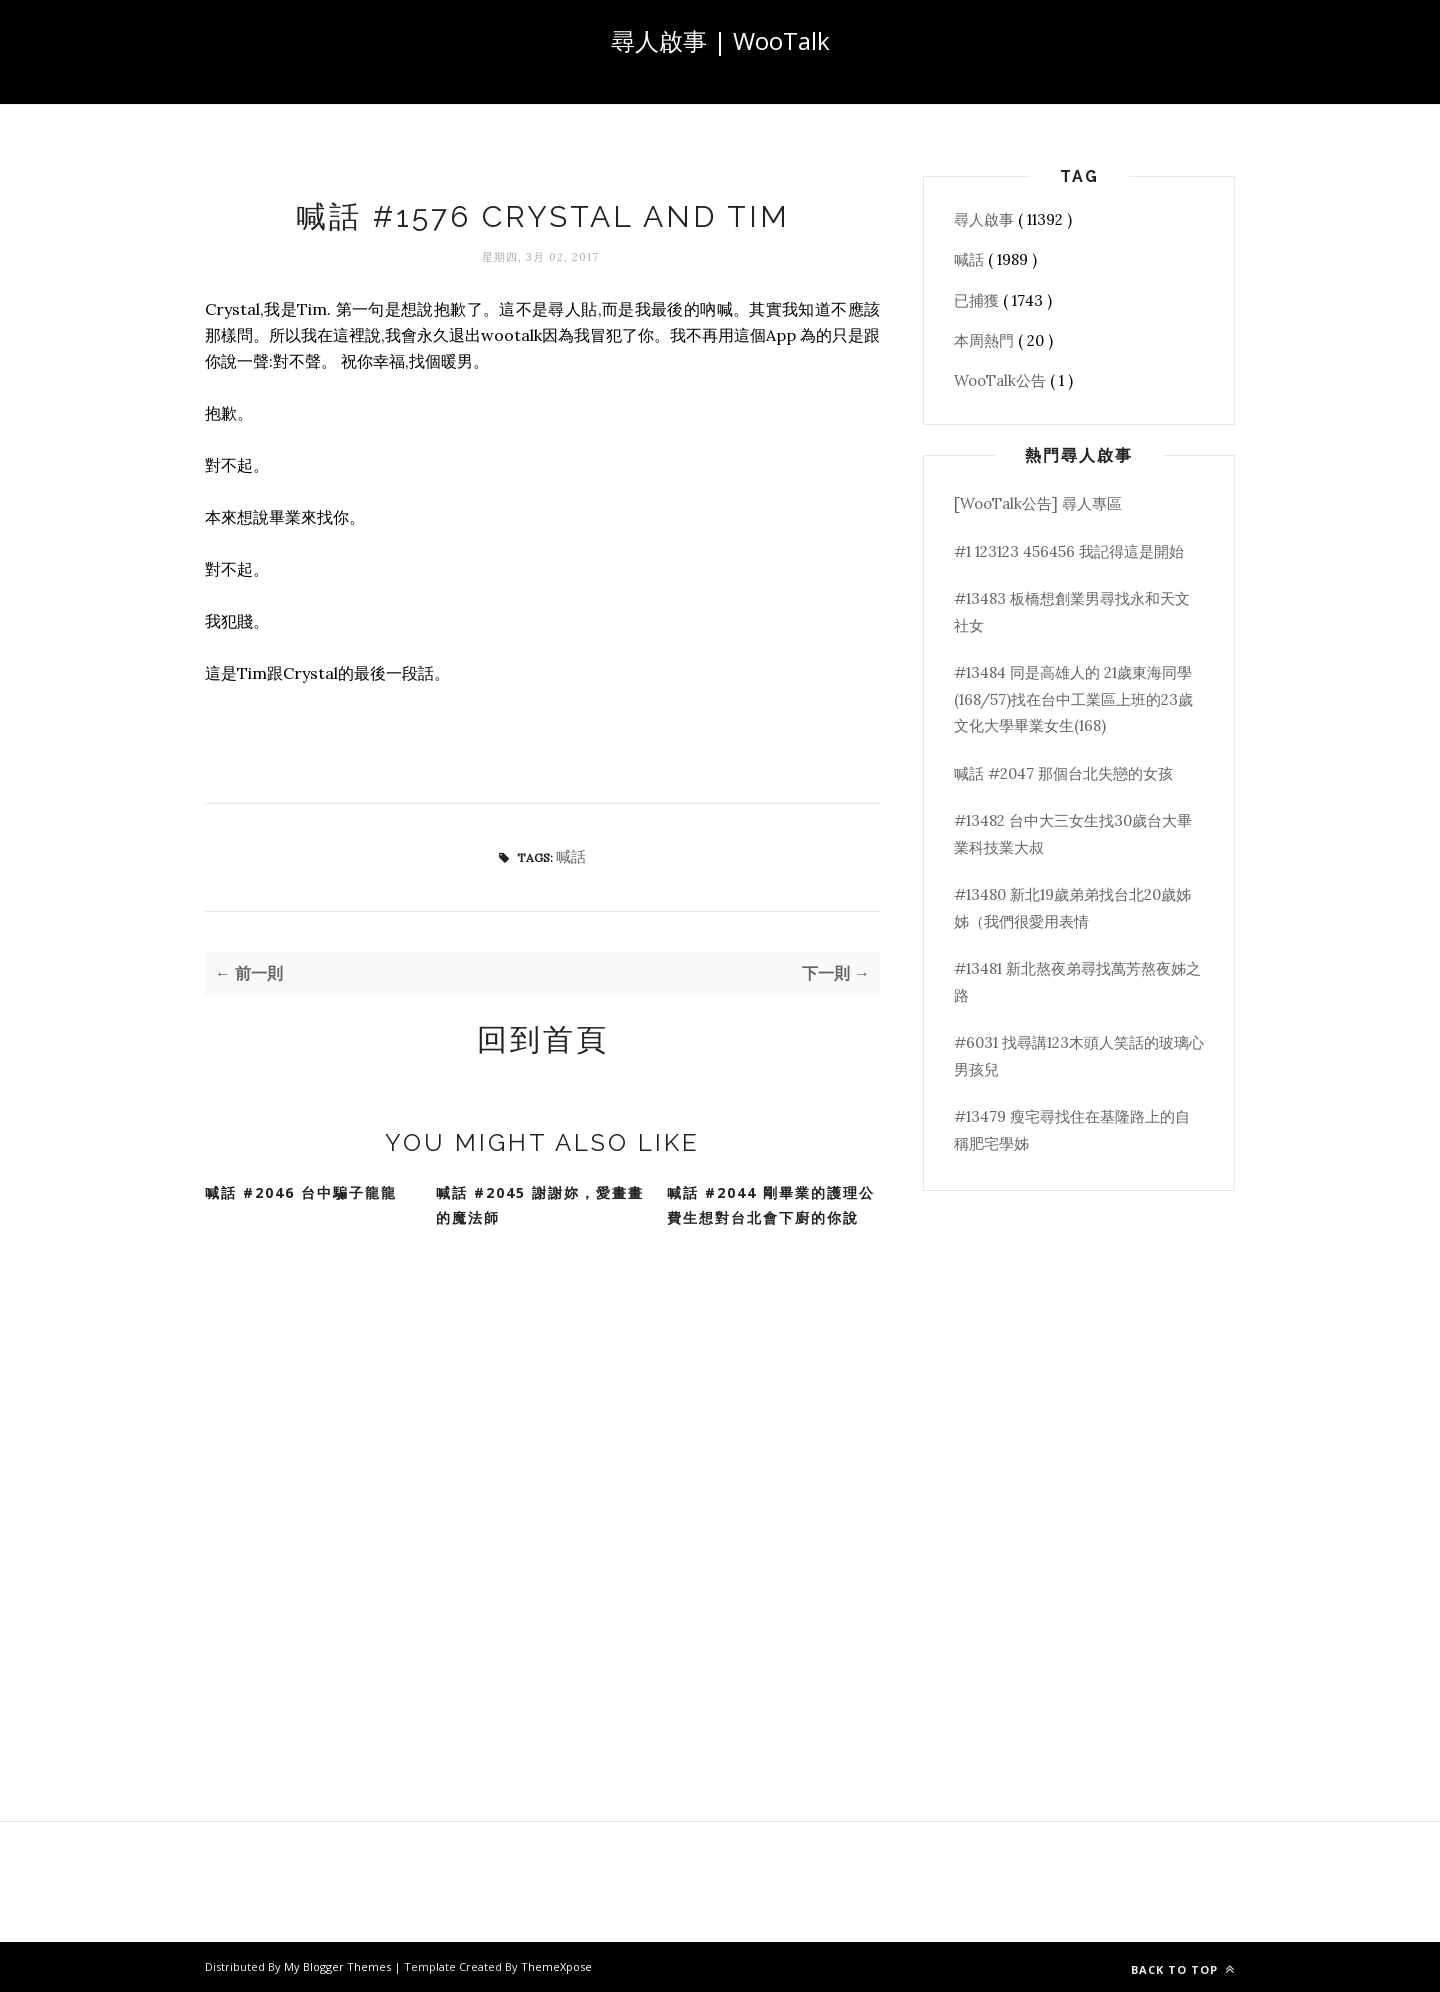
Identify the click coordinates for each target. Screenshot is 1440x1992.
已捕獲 (978, 300)
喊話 (571, 856)
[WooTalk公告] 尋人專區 (1038, 503)
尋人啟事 (986, 219)
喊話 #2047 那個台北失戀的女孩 (1063, 773)
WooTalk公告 (1002, 380)
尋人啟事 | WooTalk (720, 40)
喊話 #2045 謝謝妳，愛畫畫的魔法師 (540, 1205)
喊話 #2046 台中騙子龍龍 (301, 1192)
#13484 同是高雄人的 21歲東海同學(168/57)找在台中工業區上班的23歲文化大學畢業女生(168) (1073, 699)
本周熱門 (986, 340)
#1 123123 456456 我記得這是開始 (1069, 551)
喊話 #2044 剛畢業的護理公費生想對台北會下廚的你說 (771, 1205)
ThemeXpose (556, 1966)
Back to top (1183, 1969)
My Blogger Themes (339, 1966)
